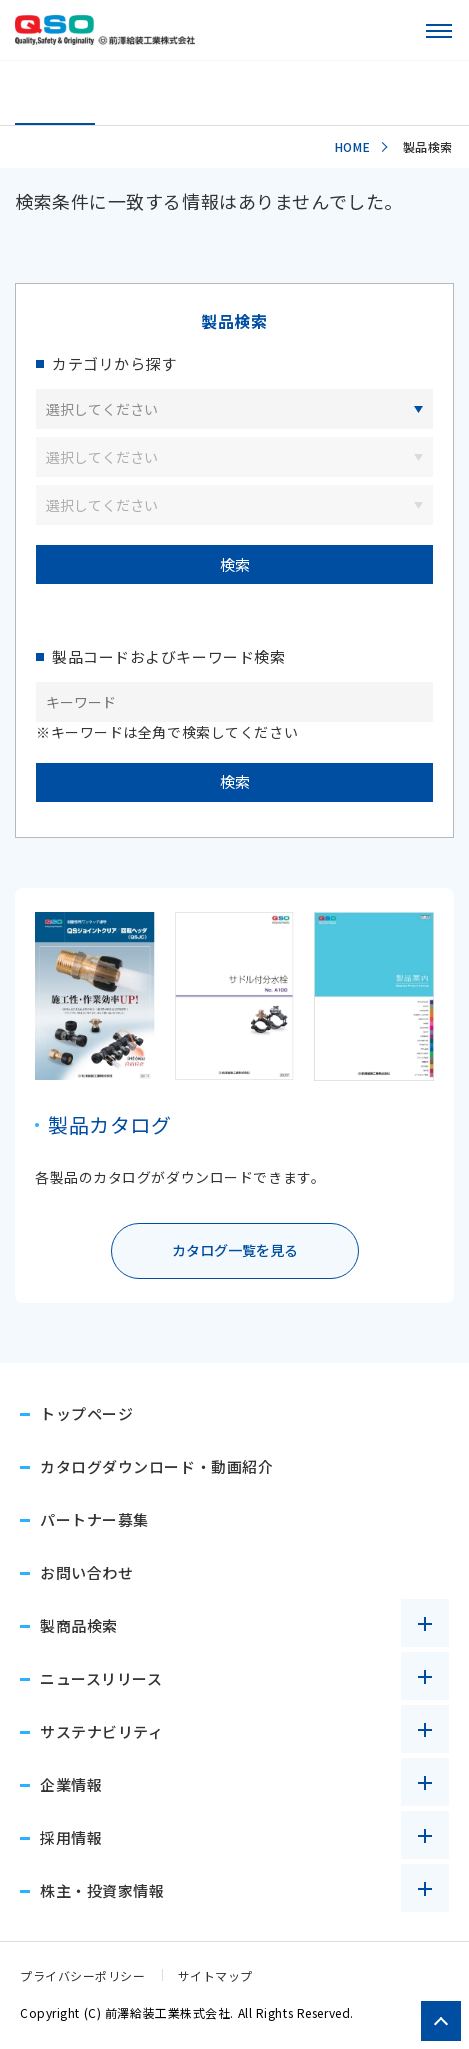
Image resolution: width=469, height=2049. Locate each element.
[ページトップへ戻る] (441, 2021)
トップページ (86, 1413)
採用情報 (71, 1837)
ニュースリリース (101, 1678)
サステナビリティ (101, 1731)
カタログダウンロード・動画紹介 (156, 1466)
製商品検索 (79, 1625)
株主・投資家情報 (102, 1890)
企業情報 (71, 1784)
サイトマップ (215, 1975)
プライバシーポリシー (83, 1975)
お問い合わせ (86, 1572)
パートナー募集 (94, 1519)
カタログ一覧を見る (235, 1250)
